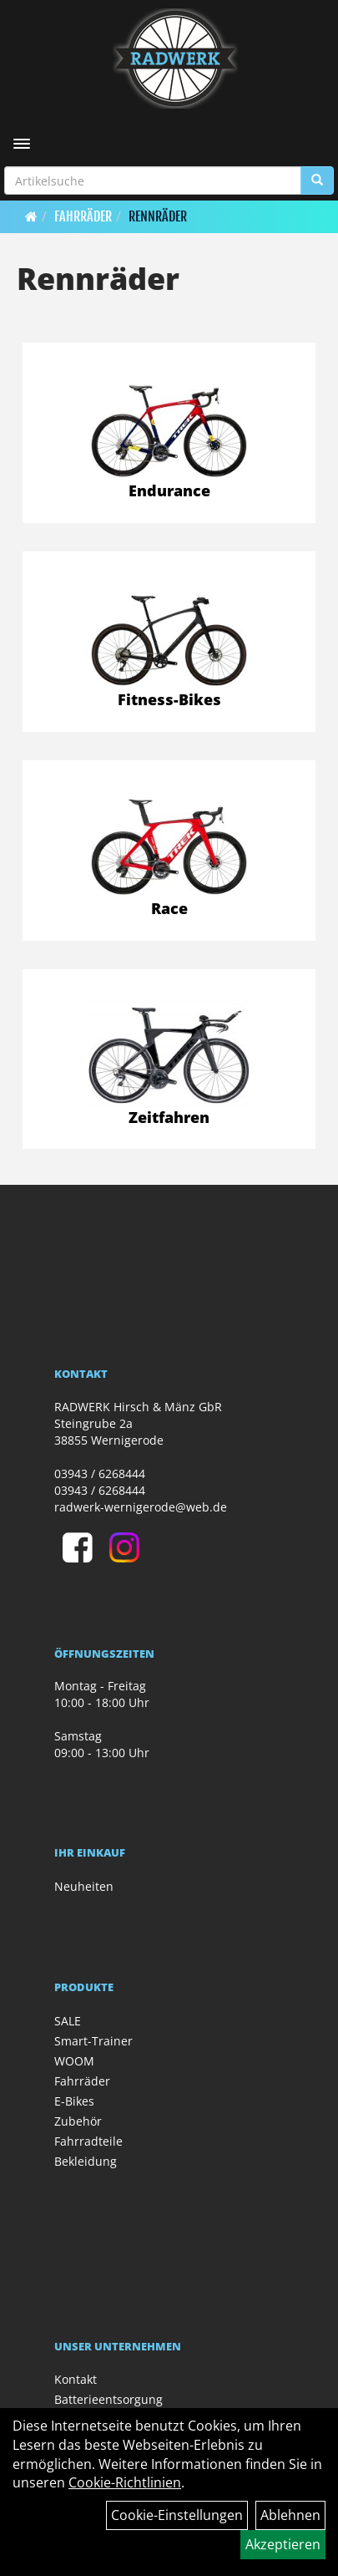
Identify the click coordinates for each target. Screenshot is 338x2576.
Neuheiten (84, 1886)
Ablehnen (290, 2515)
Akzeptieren (282, 2544)
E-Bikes (74, 2101)
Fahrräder (83, 216)
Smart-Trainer (93, 2041)
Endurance (169, 490)
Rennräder (158, 216)
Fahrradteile (88, 2141)
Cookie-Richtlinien (124, 2482)
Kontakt (75, 2379)
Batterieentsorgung (108, 2399)
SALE (67, 2021)
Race (169, 908)
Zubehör (78, 2121)
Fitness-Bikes (169, 699)
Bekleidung (85, 2161)
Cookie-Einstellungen (177, 2515)
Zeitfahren (169, 1117)
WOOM (74, 2061)
